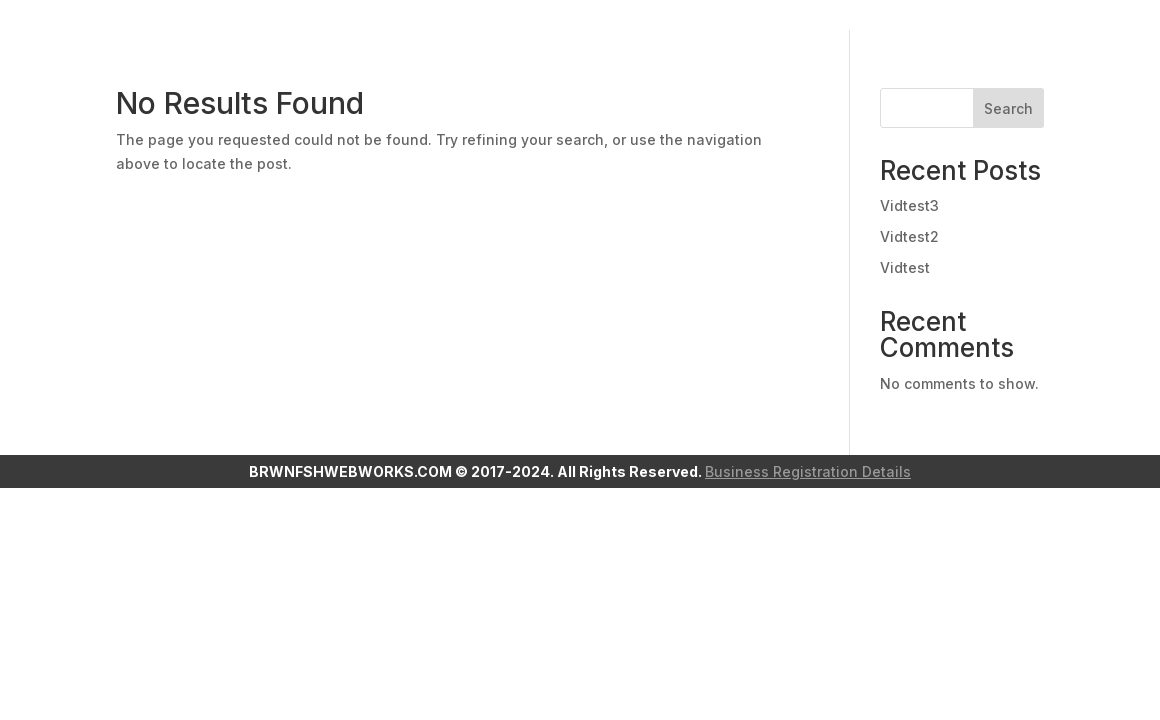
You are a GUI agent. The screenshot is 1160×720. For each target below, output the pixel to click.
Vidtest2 (909, 236)
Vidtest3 (909, 205)
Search (1008, 108)
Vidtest (905, 267)
